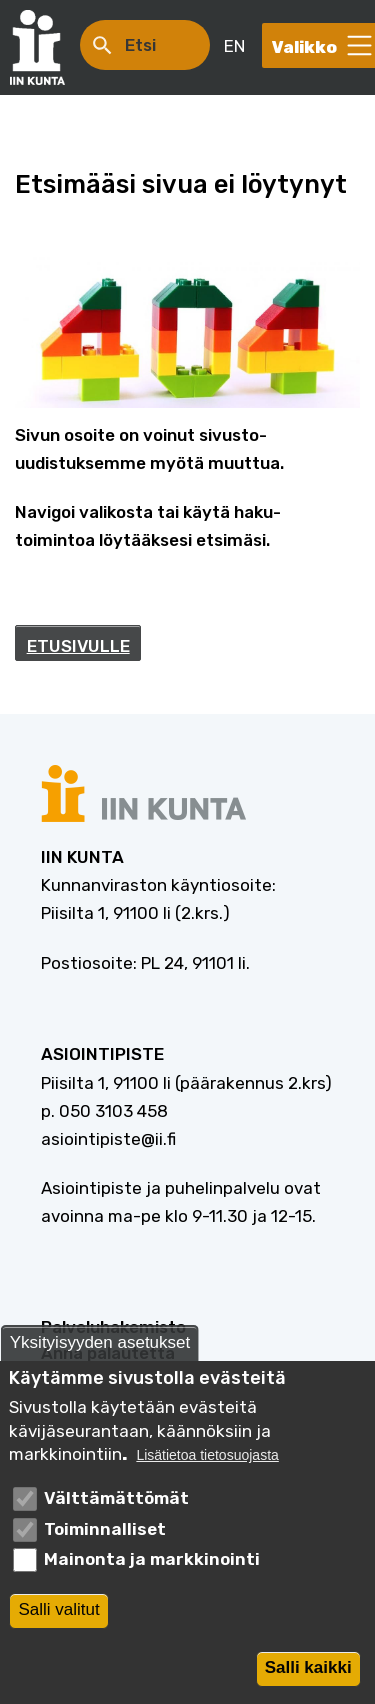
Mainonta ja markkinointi (152, 1571)
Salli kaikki (308, 1679)
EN (234, 46)
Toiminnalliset (105, 1540)
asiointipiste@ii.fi (108, 1139)
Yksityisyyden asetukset (100, 1353)
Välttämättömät (116, 1509)
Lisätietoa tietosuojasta (207, 1467)
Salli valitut (58, 1621)
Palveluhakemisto (113, 1327)
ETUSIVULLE (78, 646)
